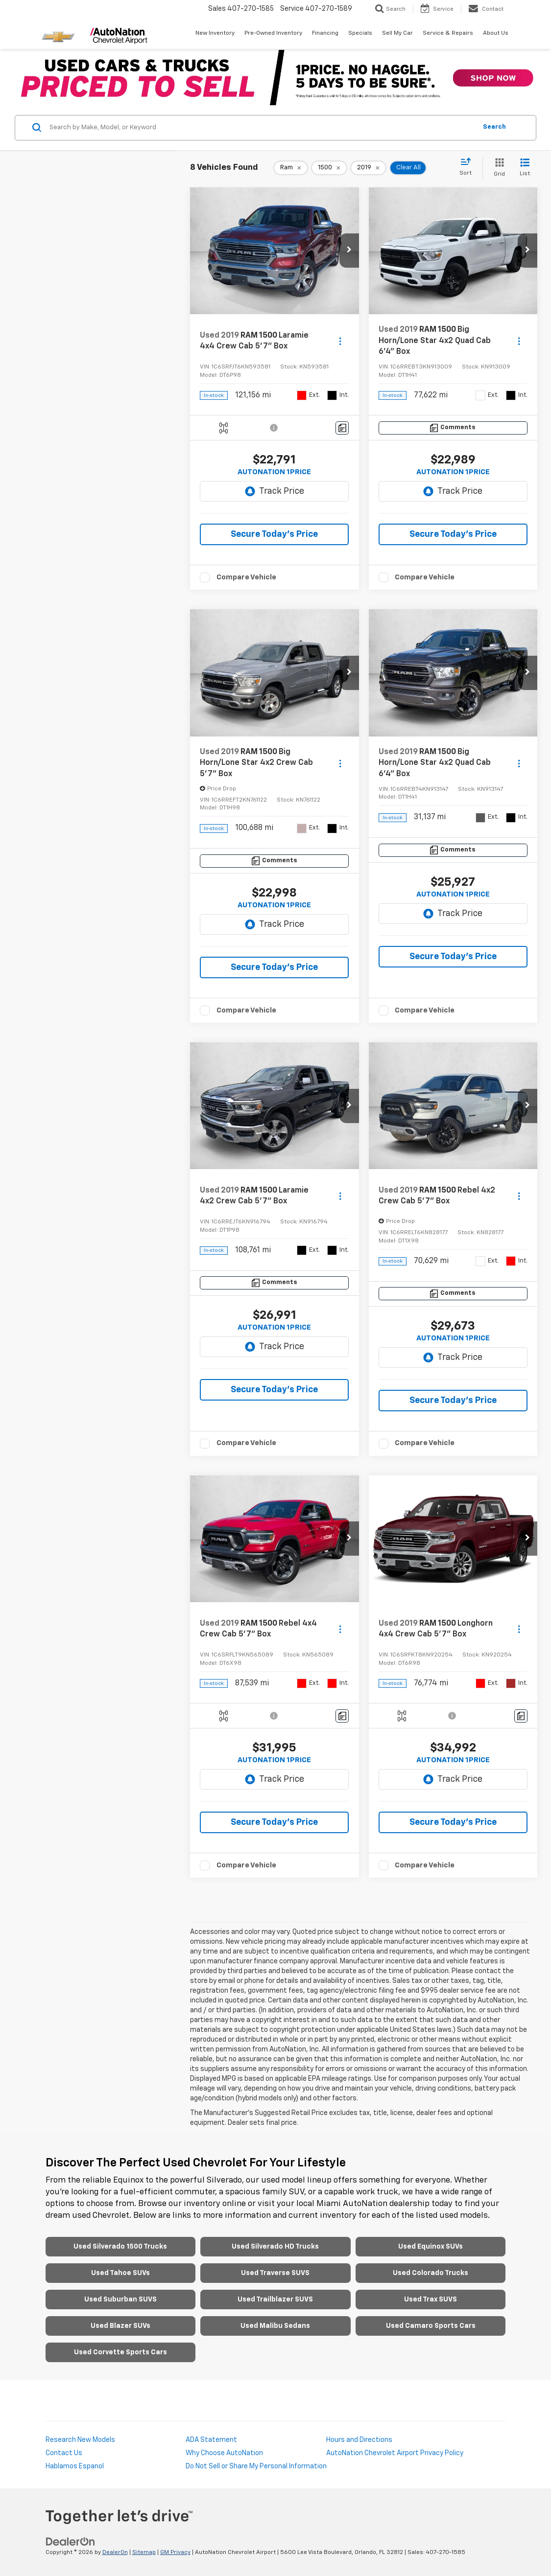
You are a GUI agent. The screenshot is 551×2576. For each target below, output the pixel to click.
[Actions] (340, 340)
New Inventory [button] (215, 33)
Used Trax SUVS (430, 2299)
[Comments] (342, 428)
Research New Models (80, 2440)
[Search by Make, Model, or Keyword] (261, 127)
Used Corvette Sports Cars (120, 2352)
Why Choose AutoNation (224, 2453)
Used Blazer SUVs (120, 2326)
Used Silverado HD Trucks (275, 2246)
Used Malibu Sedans (275, 2326)
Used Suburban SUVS (120, 2299)
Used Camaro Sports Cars (431, 2326)
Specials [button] (360, 33)
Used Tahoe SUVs (120, 2273)
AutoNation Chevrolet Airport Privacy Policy (394, 2453)
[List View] (524, 168)
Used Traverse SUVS (275, 2273)
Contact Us (64, 2453)
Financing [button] (325, 33)
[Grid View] (497, 168)
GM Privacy (175, 2552)
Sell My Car (397, 33)
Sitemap (144, 2552)
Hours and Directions (359, 2440)
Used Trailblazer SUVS (275, 2299)
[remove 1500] (329, 168)
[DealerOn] (71, 2541)
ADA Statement (211, 2440)
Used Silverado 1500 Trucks (120, 2246)
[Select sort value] (468, 167)
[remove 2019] (368, 168)
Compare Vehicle (246, 577)
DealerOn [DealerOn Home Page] (115, 2552)
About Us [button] (495, 33)
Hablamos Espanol (75, 2466)
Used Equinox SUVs (430, 2246)
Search (494, 127)
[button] (349, 250)
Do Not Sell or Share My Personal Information (256, 2466)
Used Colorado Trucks (430, 2273)
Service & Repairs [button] (448, 33)
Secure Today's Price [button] (274, 534)
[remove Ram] (290, 168)
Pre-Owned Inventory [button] (273, 33)
